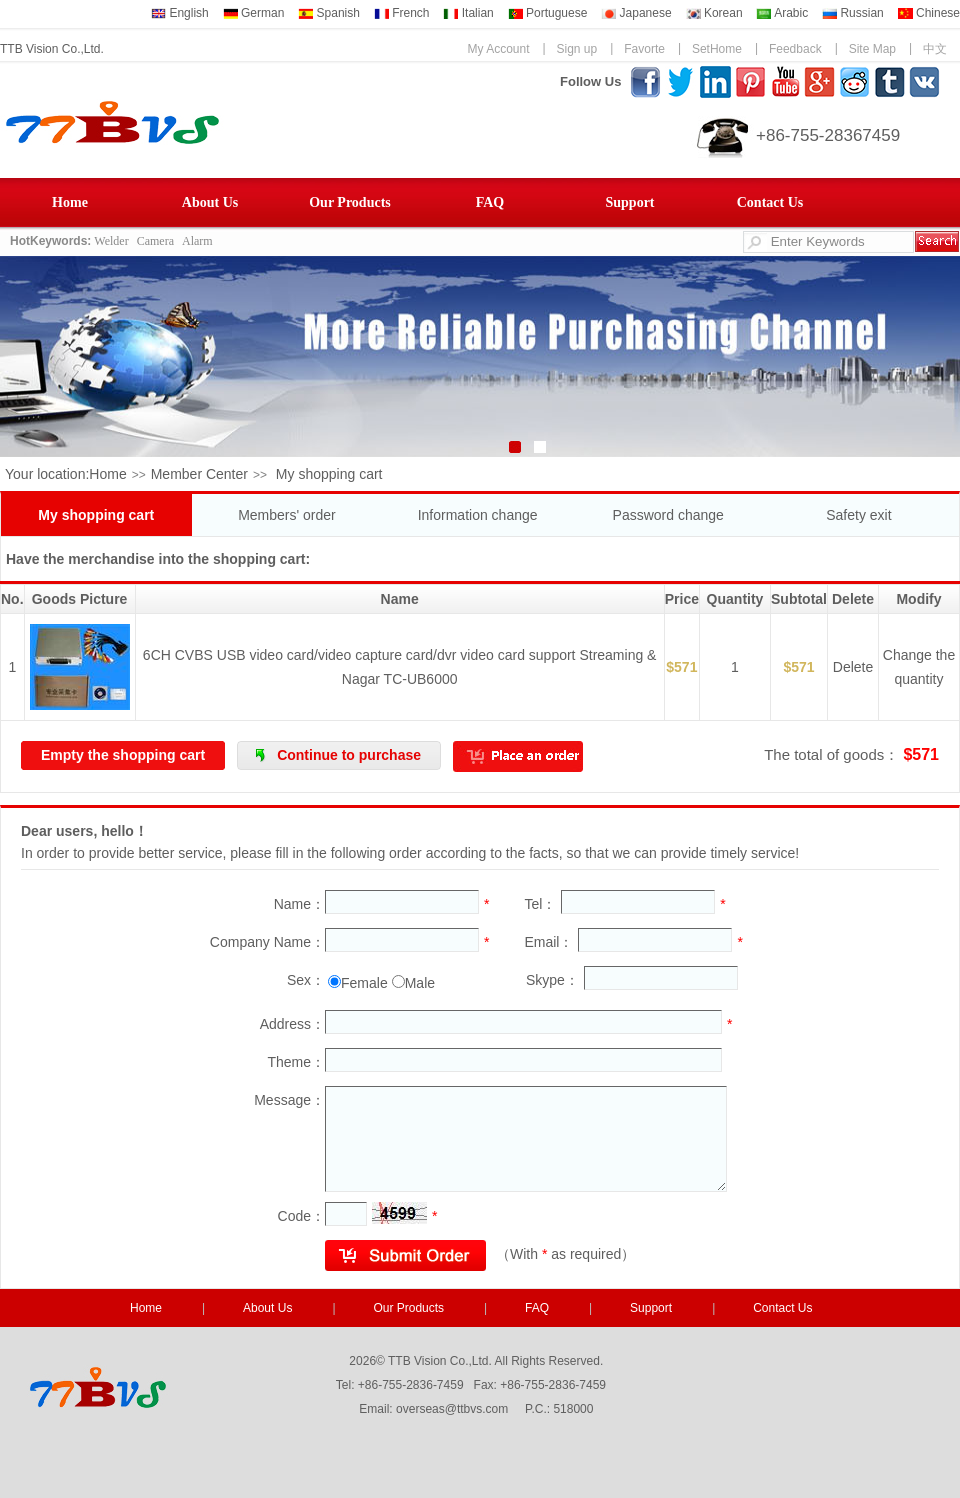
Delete (853, 667)
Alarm (197, 241)
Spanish (329, 13)
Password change (668, 515)
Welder (111, 241)
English (180, 13)
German (254, 13)
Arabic (782, 13)
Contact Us (770, 202)
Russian (853, 13)
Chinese (929, 13)
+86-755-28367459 (828, 135)
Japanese (636, 13)
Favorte (644, 49)
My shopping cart (96, 515)
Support (629, 202)
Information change (478, 515)
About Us (210, 202)
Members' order (287, 515)
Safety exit (858, 515)
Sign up (577, 49)
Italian (468, 13)
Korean (714, 13)
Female (364, 983)
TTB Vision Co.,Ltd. (52, 49)
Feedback (795, 49)
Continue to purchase (349, 755)
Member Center (199, 474)
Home (70, 202)
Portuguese (548, 13)
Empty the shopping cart (123, 755)
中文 (935, 49)
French (402, 13)
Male (420, 983)
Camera (155, 241)
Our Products (350, 202)
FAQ (490, 202)
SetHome (717, 49)
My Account (498, 49)
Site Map (872, 49)
